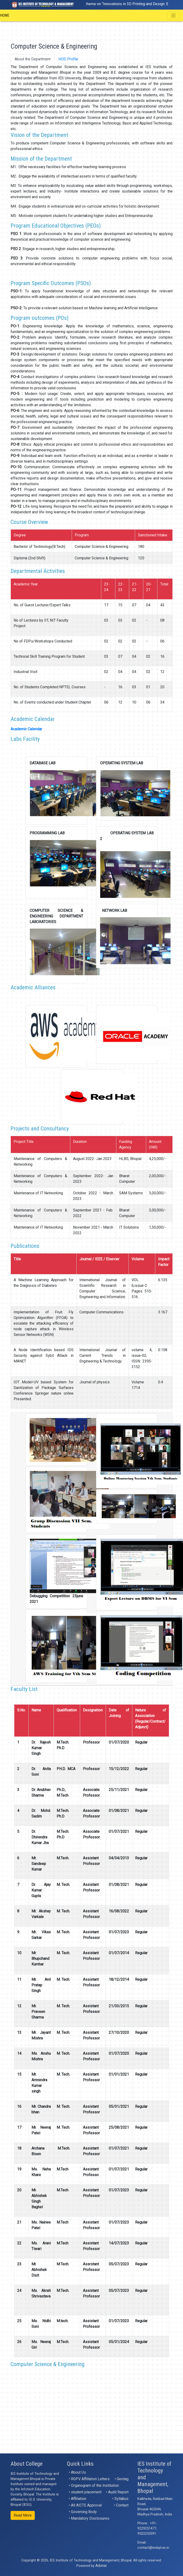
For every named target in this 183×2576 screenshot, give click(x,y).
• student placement (85, 2492)
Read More (23, 2515)
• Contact (121, 2505)
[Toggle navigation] (173, 15)
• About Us (77, 2472)
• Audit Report (117, 2492)
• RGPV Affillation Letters (89, 2479)
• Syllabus (120, 2498)
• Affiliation (77, 2498)
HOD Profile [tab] (68, 59)
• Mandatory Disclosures (89, 2518)
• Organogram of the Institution (94, 2485)
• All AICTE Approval (85, 2505)
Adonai (101, 2565)
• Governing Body (83, 2512)
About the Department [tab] (33, 59)
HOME (4, 15)
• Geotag (121, 2479)
